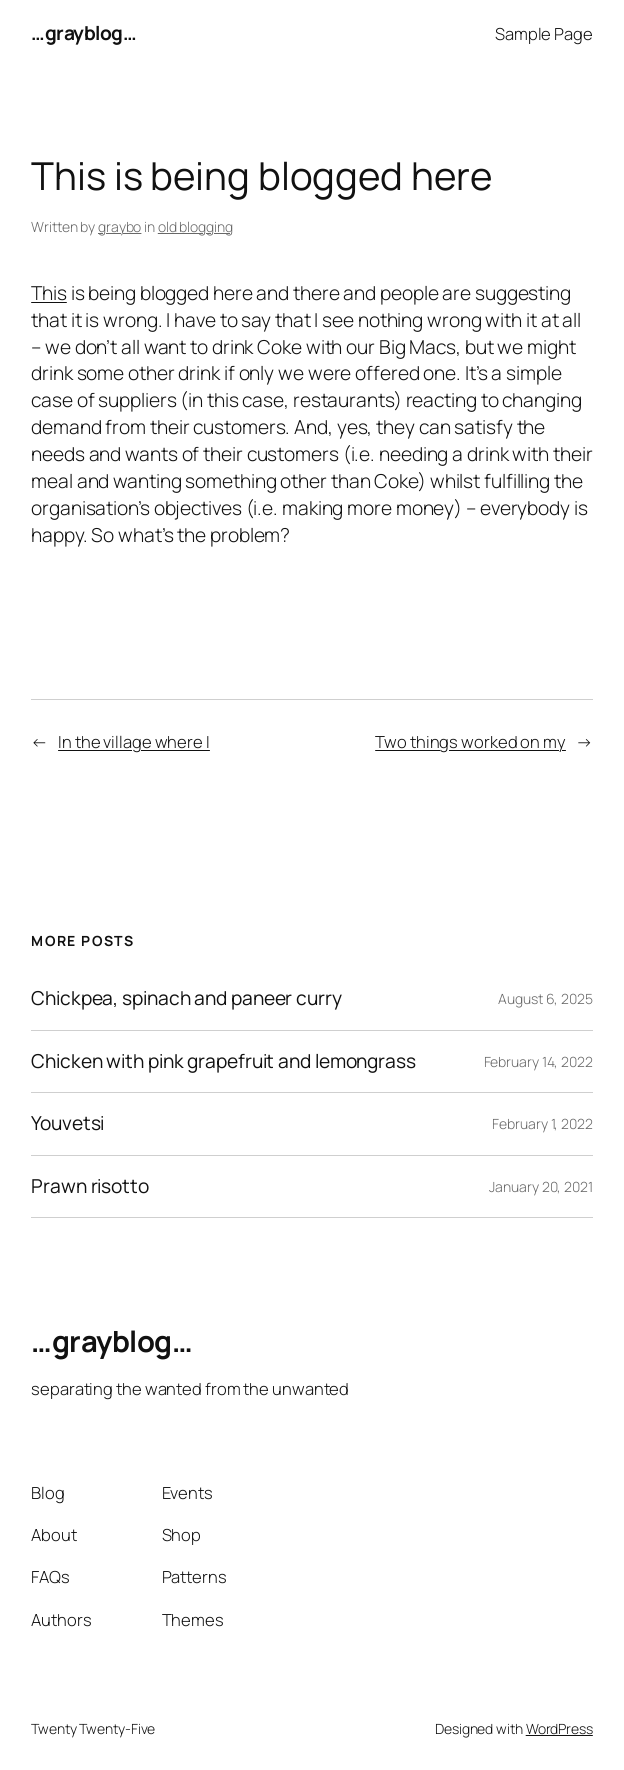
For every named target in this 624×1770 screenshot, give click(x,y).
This (49, 293)
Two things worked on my (470, 741)
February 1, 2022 (542, 1123)
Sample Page (544, 33)
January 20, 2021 (540, 1186)
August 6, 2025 (545, 998)
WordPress (559, 1728)
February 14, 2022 (538, 1061)
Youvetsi (67, 1124)
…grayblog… (83, 33)
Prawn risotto (90, 1187)
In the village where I (134, 741)
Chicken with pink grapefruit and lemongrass (223, 1062)
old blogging (195, 226)
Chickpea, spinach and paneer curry (186, 999)
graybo (119, 226)
